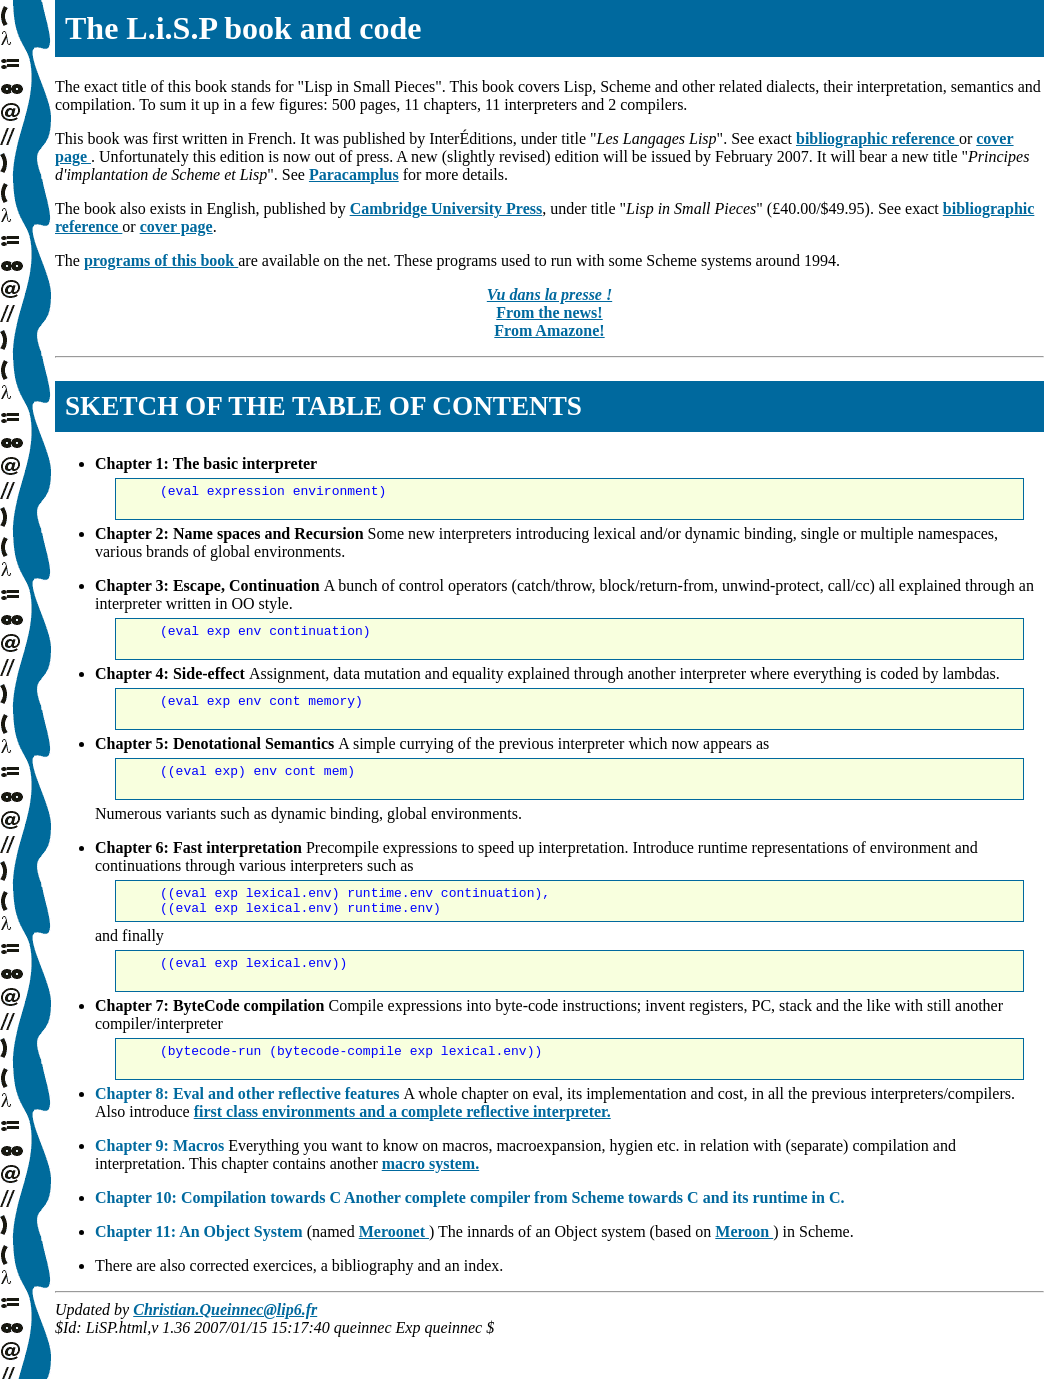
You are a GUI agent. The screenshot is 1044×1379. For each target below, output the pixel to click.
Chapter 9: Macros (161, 1187)
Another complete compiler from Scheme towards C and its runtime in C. (594, 1239)
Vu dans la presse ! (549, 294)
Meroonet (394, 1273)
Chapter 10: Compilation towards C (219, 1239)
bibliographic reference (877, 138)
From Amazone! (549, 330)
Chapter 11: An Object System (201, 1273)
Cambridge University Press (446, 208)
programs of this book (161, 260)
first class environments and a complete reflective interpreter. (402, 1153)
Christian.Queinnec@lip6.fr (225, 1351)
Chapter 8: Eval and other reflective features (249, 1135)
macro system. (430, 1205)
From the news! (549, 312)
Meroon (744, 1273)
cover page (176, 226)
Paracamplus (354, 174)
